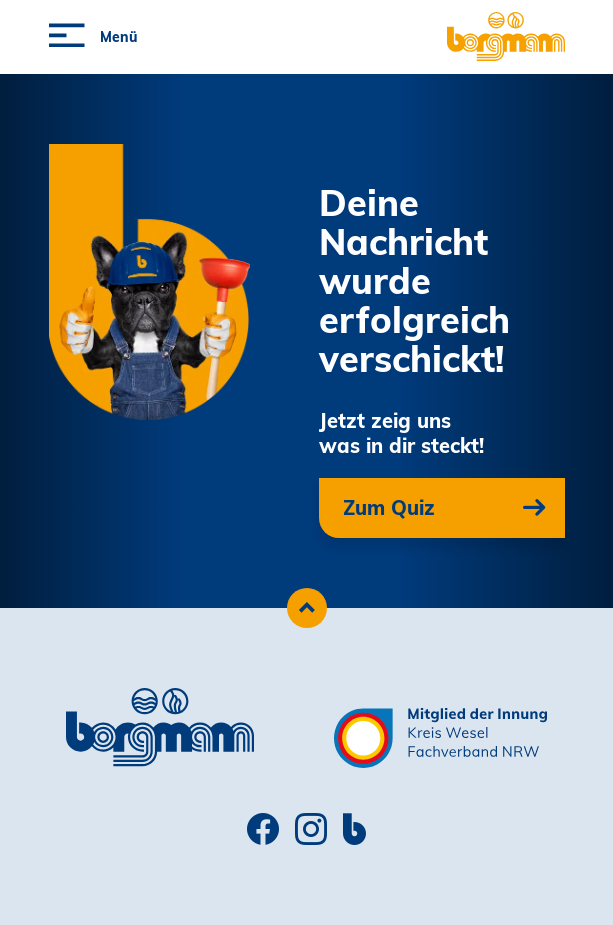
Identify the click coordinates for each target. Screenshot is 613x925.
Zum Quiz (389, 507)
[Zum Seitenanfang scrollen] (307, 608)
